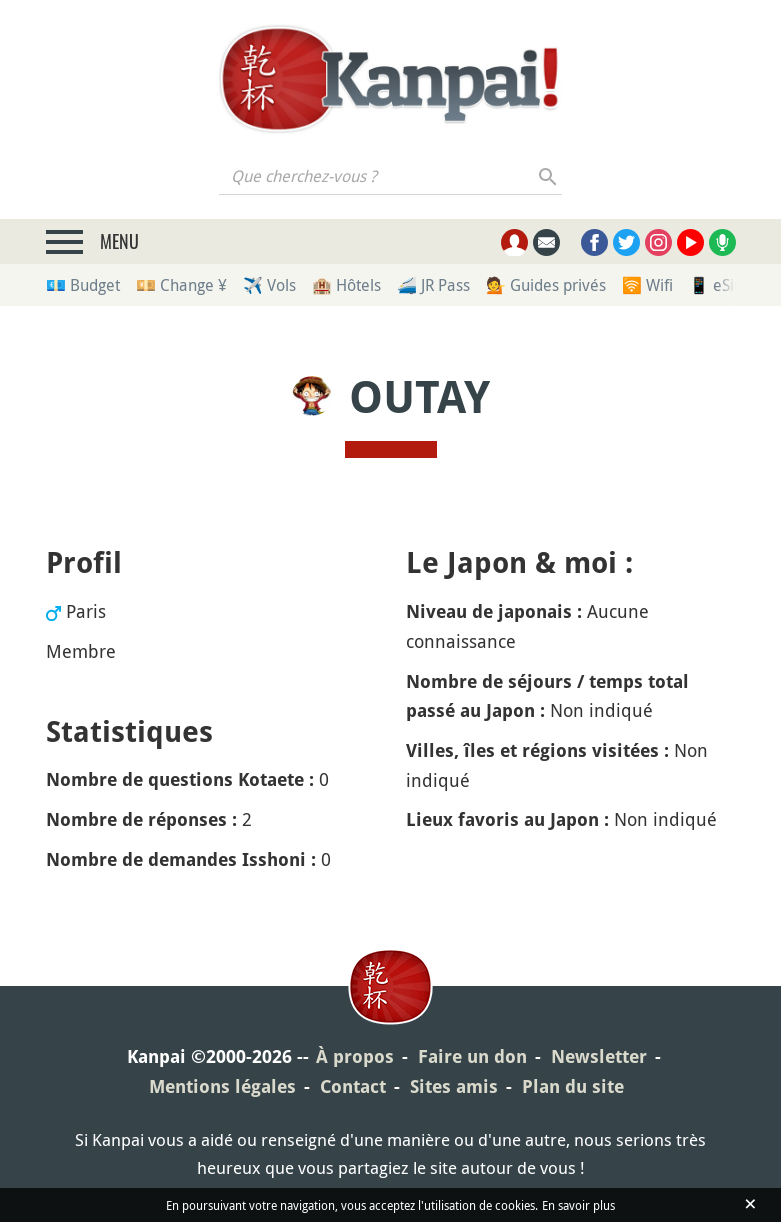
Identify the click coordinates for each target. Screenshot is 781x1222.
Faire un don (472, 1056)
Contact (353, 1086)
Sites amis (454, 1086)
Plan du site (573, 1086)
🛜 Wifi (647, 285)
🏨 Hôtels (346, 285)
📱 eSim (718, 285)
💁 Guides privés (546, 285)
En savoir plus (578, 1205)
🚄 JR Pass (433, 285)
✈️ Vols (269, 285)
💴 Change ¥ (181, 285)
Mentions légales (222, 1086)
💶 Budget (83, 285)
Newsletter (599, 1056)
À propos (355, 1056)
